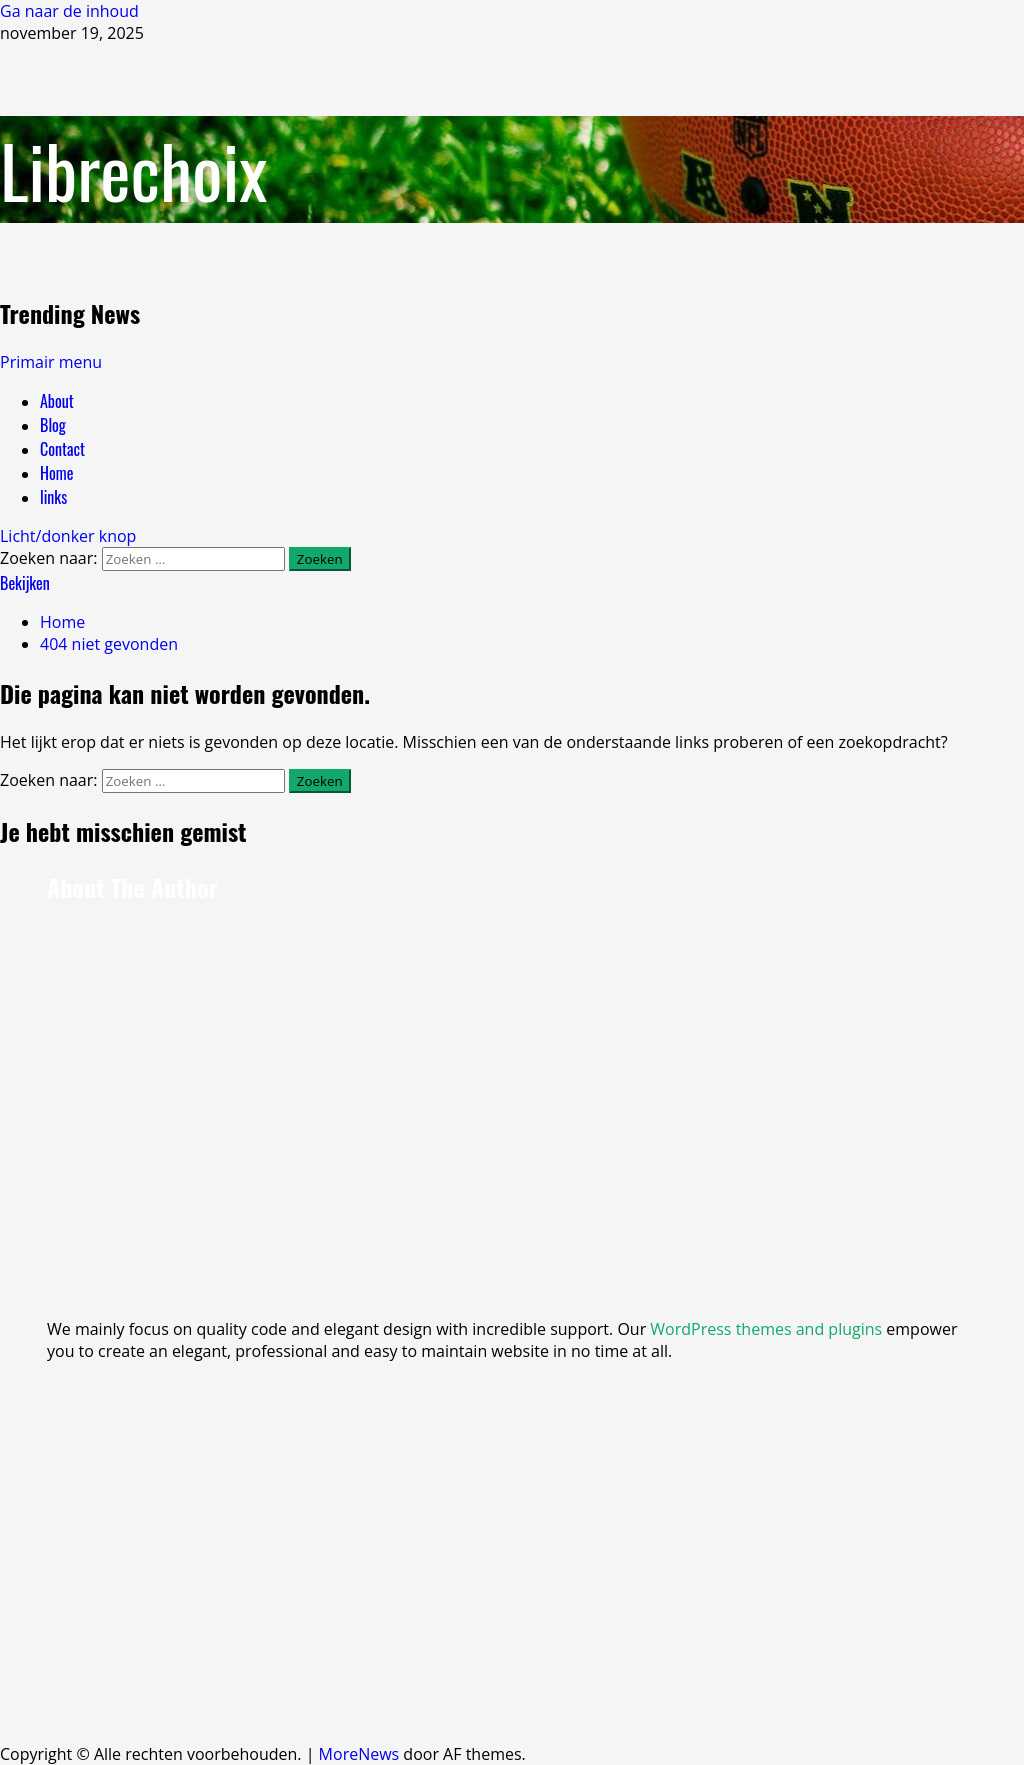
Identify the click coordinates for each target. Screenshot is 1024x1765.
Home (56, 473)
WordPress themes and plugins (766, 1329)
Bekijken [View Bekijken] (25, 583)
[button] (51, 362)
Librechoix (133, 169)
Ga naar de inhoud (69, 11)
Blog (53, 425)
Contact (62, 449)
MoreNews (359, 1754)
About (57, 401)
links (53, 497)
